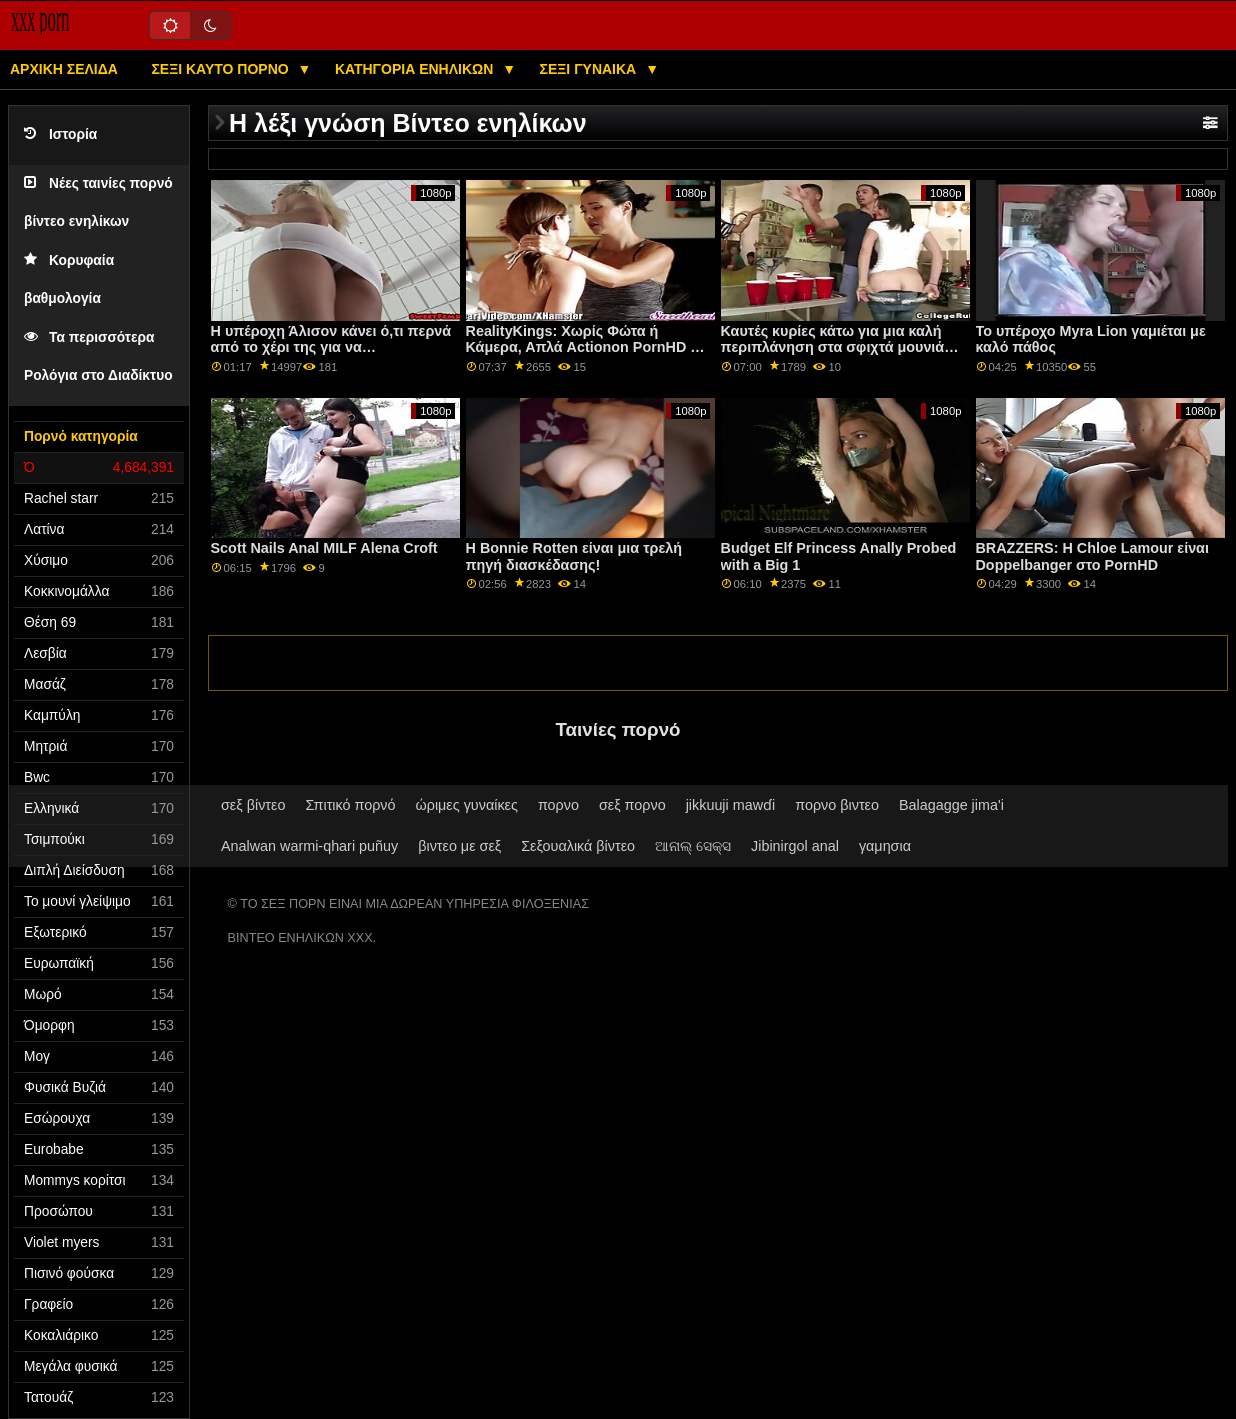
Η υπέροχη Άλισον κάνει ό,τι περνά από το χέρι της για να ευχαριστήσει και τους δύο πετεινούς (331, 356)
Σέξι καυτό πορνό (221, 69)
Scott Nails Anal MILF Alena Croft (324, 548)
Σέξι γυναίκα (590, 69)
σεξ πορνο (632, 805)
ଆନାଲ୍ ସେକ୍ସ (693, 846)
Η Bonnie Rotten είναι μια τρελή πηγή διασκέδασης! (574, 556)
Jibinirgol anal (795, 846)
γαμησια (885, 846)
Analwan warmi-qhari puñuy (309, 846)
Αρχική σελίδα (64, 69)
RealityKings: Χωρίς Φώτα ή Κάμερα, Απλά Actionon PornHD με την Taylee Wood (586, 347)
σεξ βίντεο (253, 805)
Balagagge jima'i (951, 805)
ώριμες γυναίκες (467, 805)
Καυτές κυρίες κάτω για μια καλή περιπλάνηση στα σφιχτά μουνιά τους (833, 347)
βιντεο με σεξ (459, 846)
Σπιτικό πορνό (350, 805)
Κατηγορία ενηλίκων (416, 69)
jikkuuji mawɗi (731, 805)
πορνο (558, 805)
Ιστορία (60, 134)
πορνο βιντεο (837, 805)
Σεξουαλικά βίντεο (578, 846)
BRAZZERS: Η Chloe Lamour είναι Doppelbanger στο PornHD (1092, 556)
